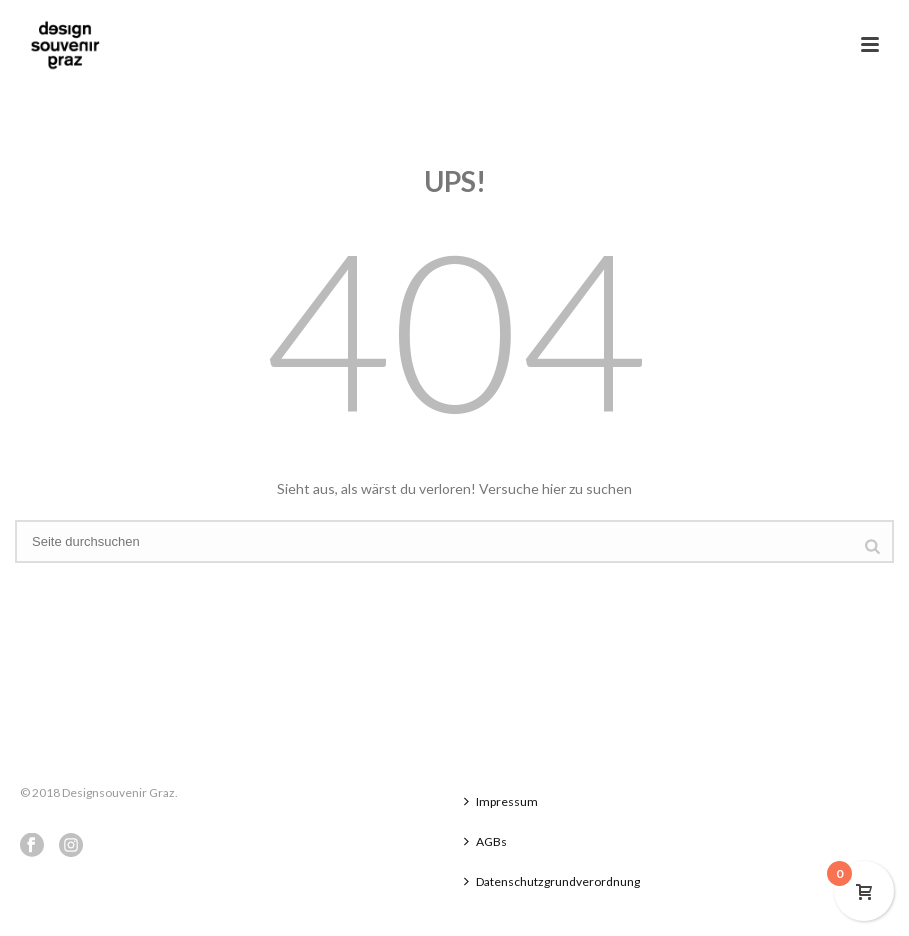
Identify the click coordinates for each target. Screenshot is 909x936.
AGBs (485, 841)
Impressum (501, 801)
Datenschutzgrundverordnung (552, 881)
